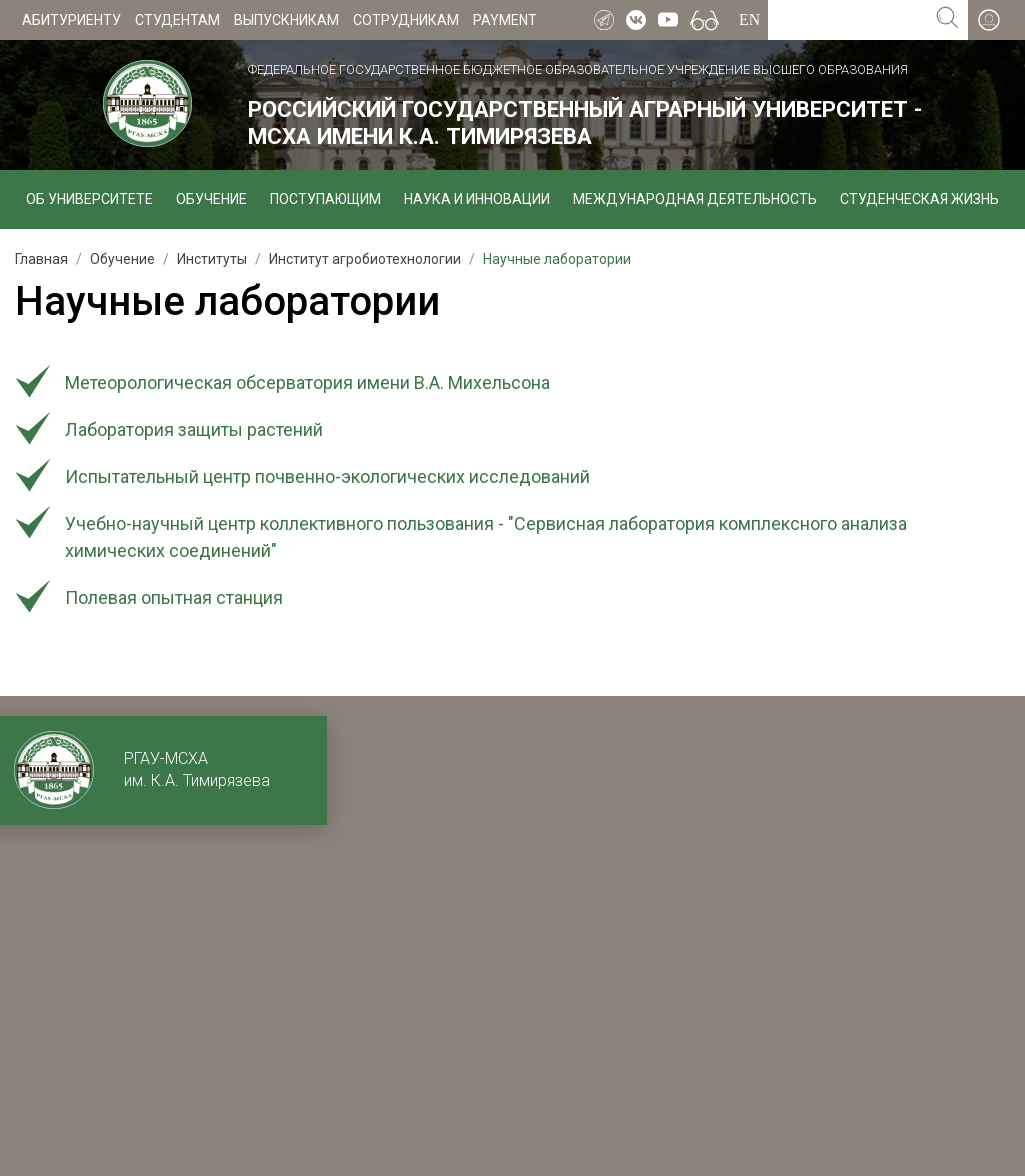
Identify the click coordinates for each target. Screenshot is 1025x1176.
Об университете (89, 199)
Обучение (211, 199)
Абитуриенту (71, 20)
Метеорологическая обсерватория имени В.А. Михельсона (307, 382)
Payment (505, 20)
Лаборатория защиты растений (194, 429)
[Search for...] (847, 20)
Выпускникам (286, 20)
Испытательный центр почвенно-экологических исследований (327, 476)
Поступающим (325, 199)
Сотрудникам (406, 20)
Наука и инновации (477, 199)
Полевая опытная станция (174, 597)
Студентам (177, 20)
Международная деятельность (695, 199)
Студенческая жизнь (919, 199)
